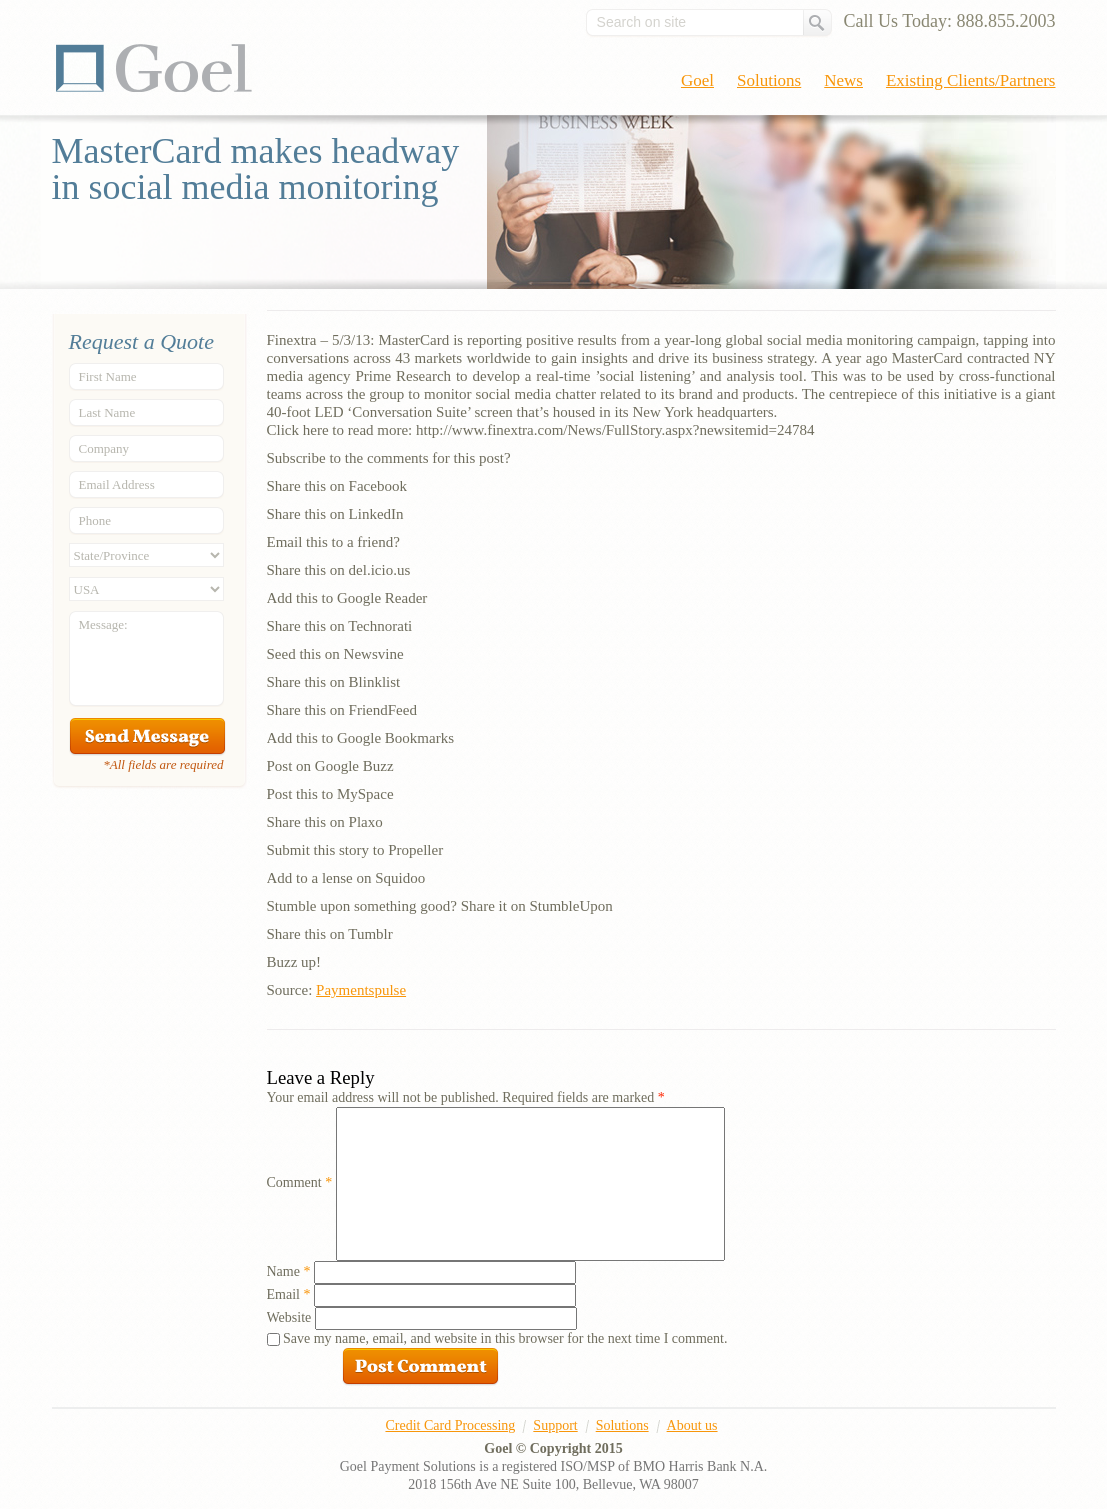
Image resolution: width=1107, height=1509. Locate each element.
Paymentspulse (361, 990)
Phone (95, 520)
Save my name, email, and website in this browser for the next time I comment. (505, 1338)
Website (289, 1317)
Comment (300, 1182)
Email (289, 1294)
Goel (154, 68)
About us (692, 1425)
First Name (108, 376)
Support (555, 1425)
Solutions (769, 80)
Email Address (117, 484)
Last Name (107, 412)
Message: (103, 624)
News (843, 80)
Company (104, 448)
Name (289, 1271)
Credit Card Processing (450, 1425)
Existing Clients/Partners (971, 80)
